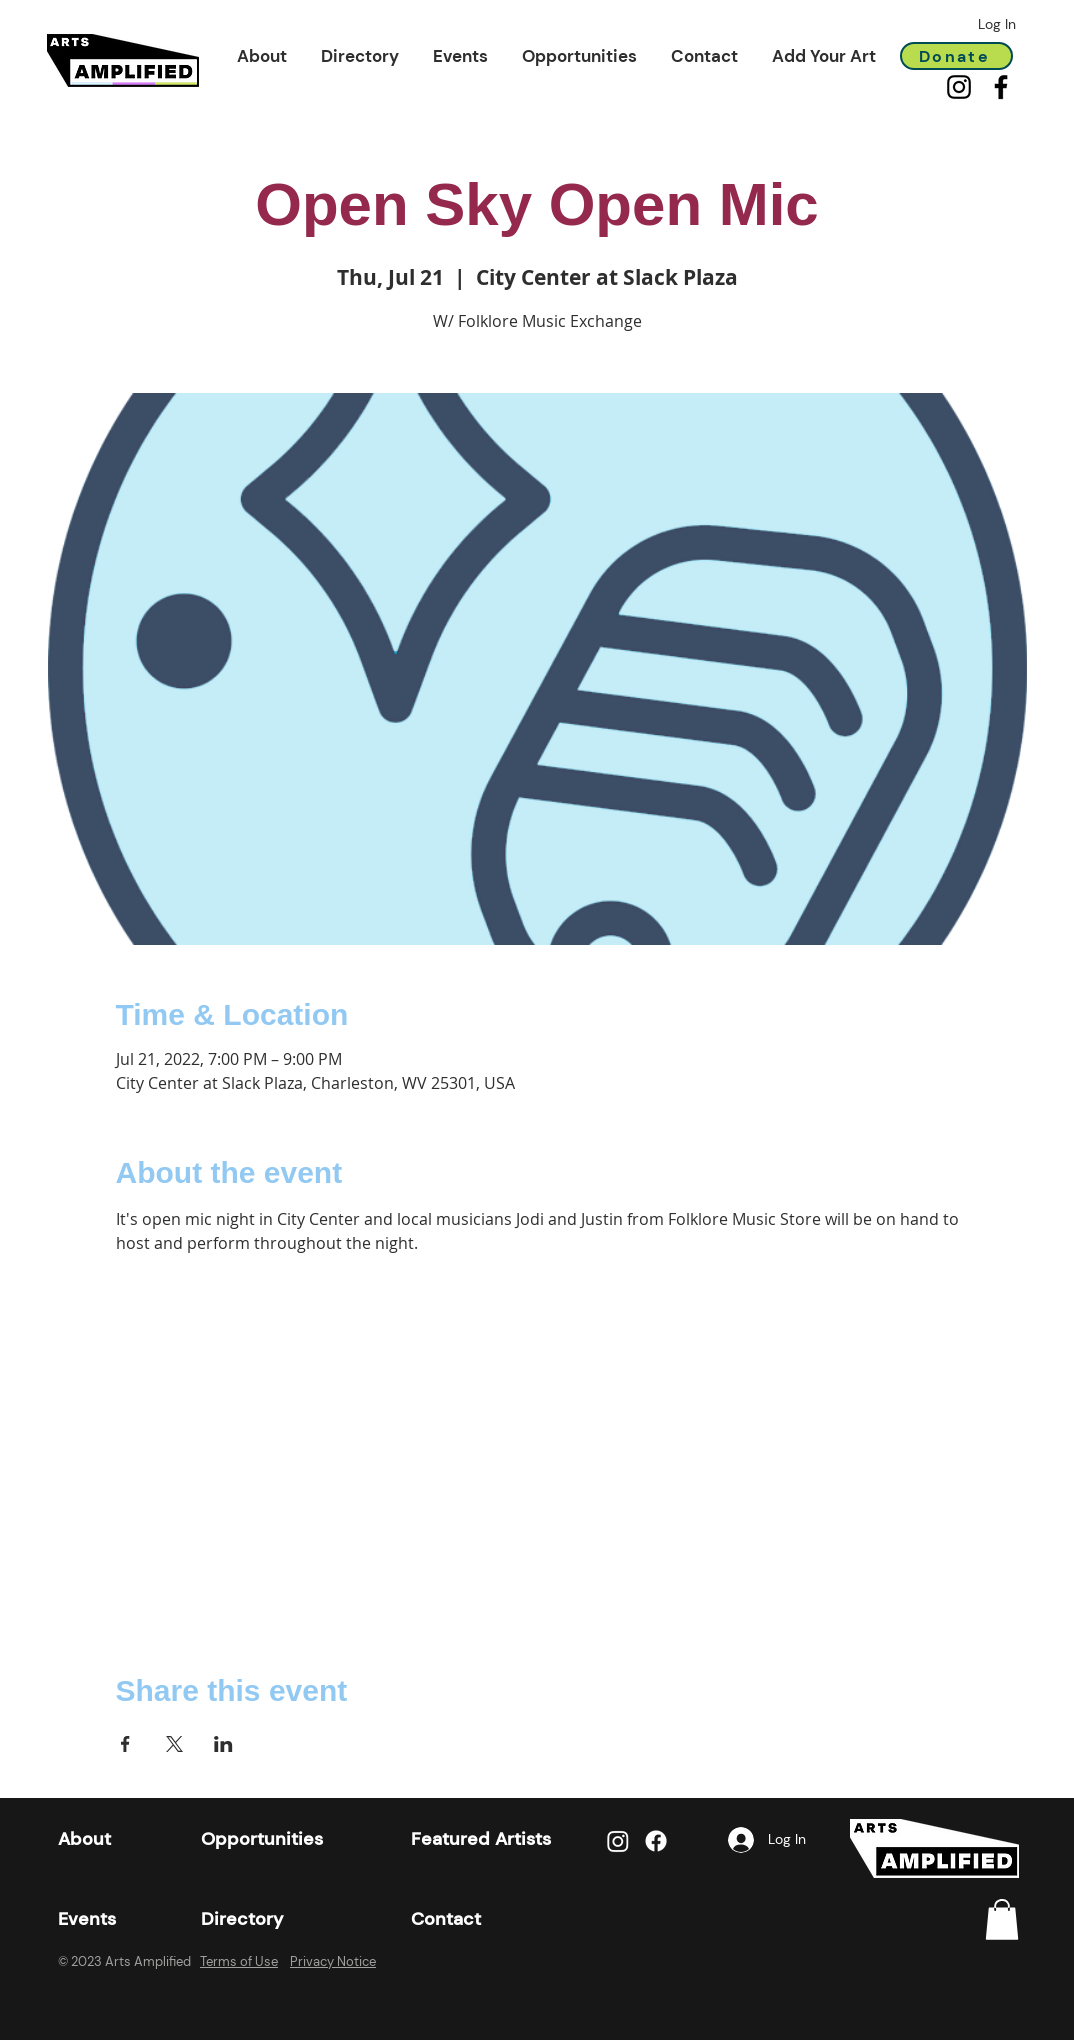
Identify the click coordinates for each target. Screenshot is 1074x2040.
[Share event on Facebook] (125, 1744)
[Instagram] (959, 87)
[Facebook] (1001, 87)
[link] (1002, 1919)
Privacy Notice (333, 1961)
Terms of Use (239, 1961)
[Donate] (956, 56)
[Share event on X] (174, 1744)
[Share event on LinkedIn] (223, 1744)
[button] (262, 56)
